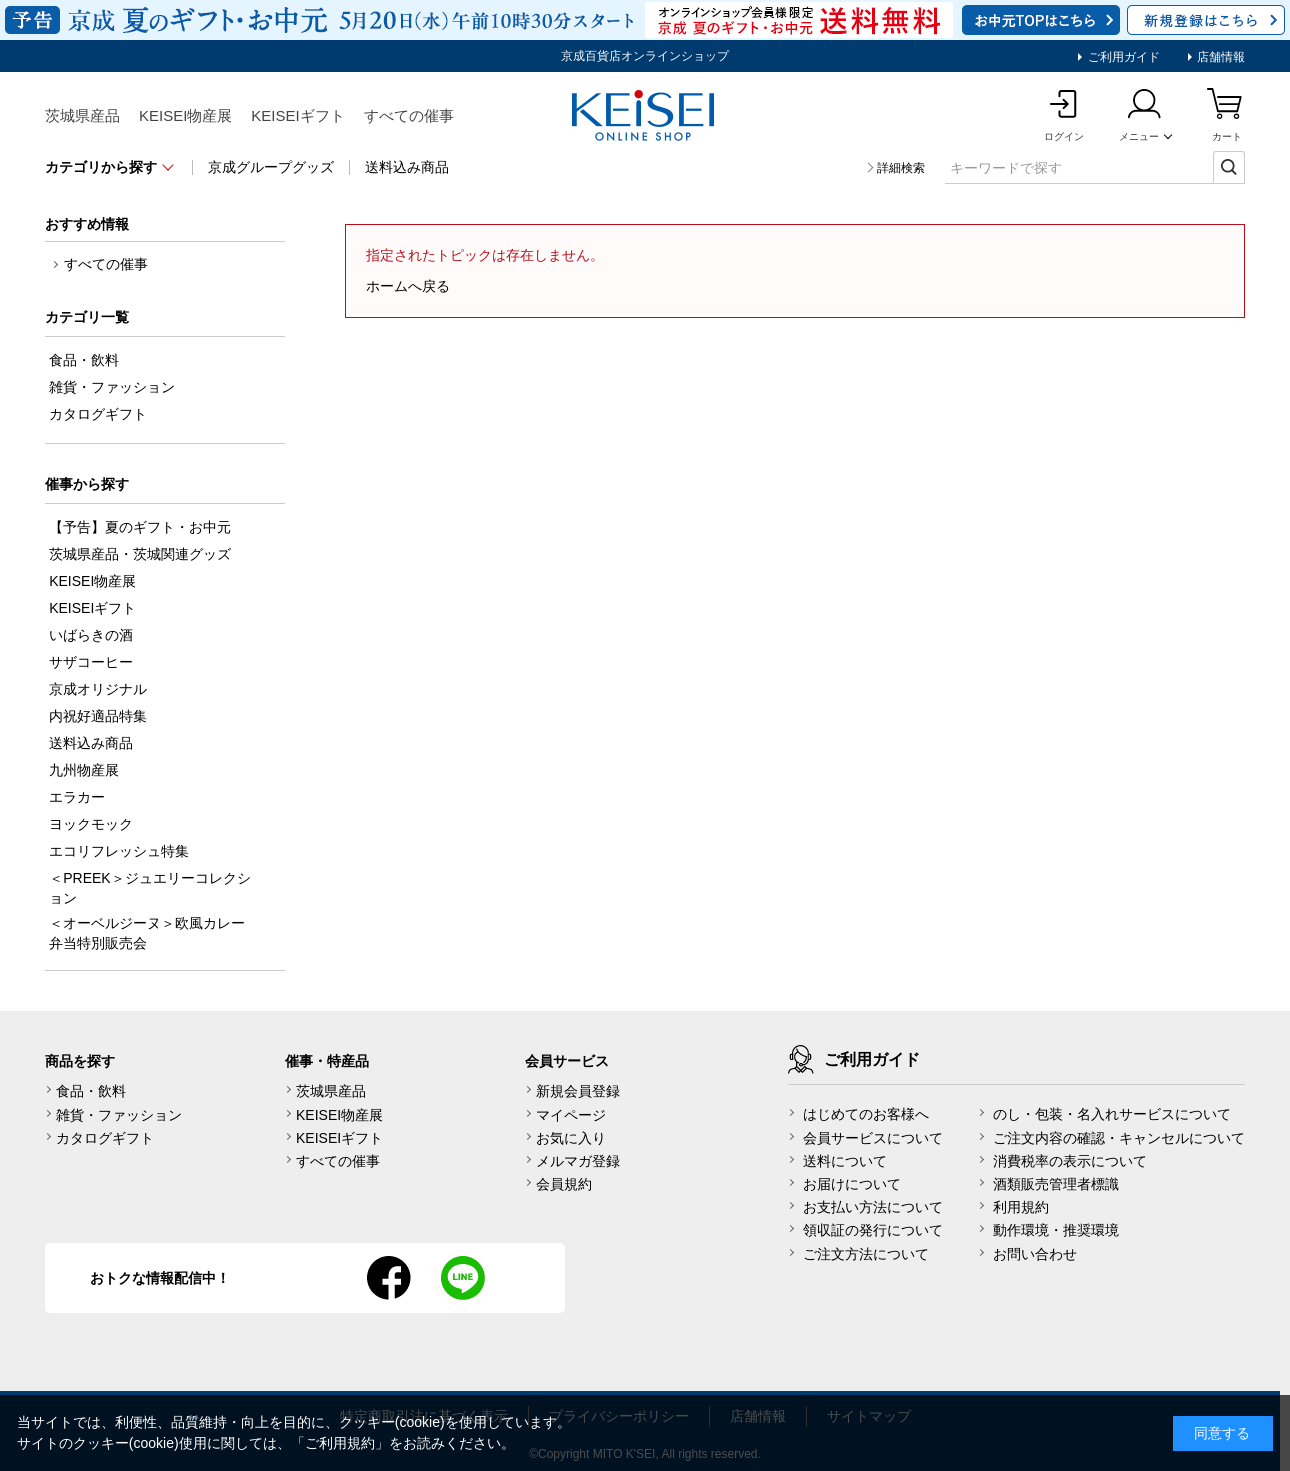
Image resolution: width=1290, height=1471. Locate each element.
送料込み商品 (407, 167)
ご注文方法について (866, 1254)
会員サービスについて (873, 1138)
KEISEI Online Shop (645, 117)
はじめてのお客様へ (866, 1114)
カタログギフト (105, 1138)
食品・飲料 (91, 1091)
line (463, 1278)
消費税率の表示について (1070, 1161)
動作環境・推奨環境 (1056, 1230)
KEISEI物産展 (185, 115)
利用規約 (1021, 1207)
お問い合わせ (1035, 1254)
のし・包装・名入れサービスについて (1112, 1114)
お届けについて (852, 1184)
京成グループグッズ (271, 167)
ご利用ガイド (1121, 57)
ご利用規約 (340, 1443)
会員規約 (564, 1184)
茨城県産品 (82, 115)
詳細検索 (901, 168)
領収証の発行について (873, 1230)
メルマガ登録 (578, 1161)
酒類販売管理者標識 (1056, 1184)
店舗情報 (1219, 57)
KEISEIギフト (297, 115)
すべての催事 (409, 115)
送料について (845, 1161)
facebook (389, 1278)
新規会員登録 (578, 1091)
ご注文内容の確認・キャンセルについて (1119, 1138)
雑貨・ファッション (119, 1115)
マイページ (571, 1115)
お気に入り (571, 1138)
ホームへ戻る (408, 286)
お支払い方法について (873, 1207)
